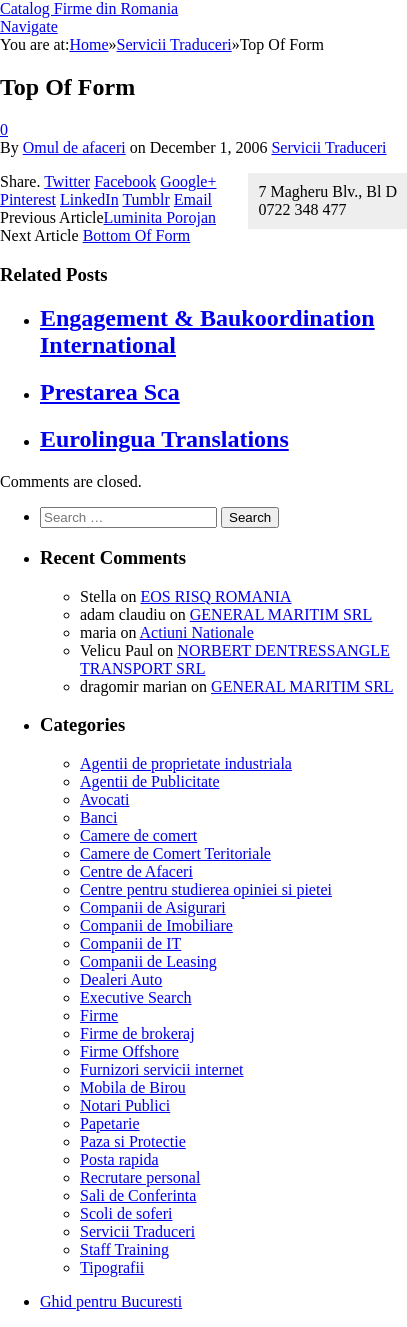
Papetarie (110, 1123)
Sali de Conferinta (138, 1195)
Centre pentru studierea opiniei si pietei (206, 889)
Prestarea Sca (110, 392)
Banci (98, 817)
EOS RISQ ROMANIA (215, 596)
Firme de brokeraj (137, 1033)
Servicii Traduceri (328, 147)
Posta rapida (119, 1159)
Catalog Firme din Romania (89, 8)
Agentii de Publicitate (150, 781)
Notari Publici (125, 1105)
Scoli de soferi (126, 1213)
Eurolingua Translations (164, 439)
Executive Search (136, 997)
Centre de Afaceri (136, 871)
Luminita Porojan (160, 217)
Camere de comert (138, 835)
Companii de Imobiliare (156, 925)
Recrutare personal (140, 1177)
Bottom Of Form (137, 235)
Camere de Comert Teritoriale (175, 853)
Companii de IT (130, 943)
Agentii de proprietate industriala (186, 763)
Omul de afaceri (74, 147)
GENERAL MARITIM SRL (281, 614)
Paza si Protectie (133, 1141)
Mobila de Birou (133, 1087)
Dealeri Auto (121, 979)
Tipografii (112, 1267)
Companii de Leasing (148, 961)
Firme (99, 1015)
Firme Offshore (129, 1051)
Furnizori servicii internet (162, 1069)
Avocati (104, 799)
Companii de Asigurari (153, 907)
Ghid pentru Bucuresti (111, 1301)
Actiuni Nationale (197, 632)
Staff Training (124, 1249)
